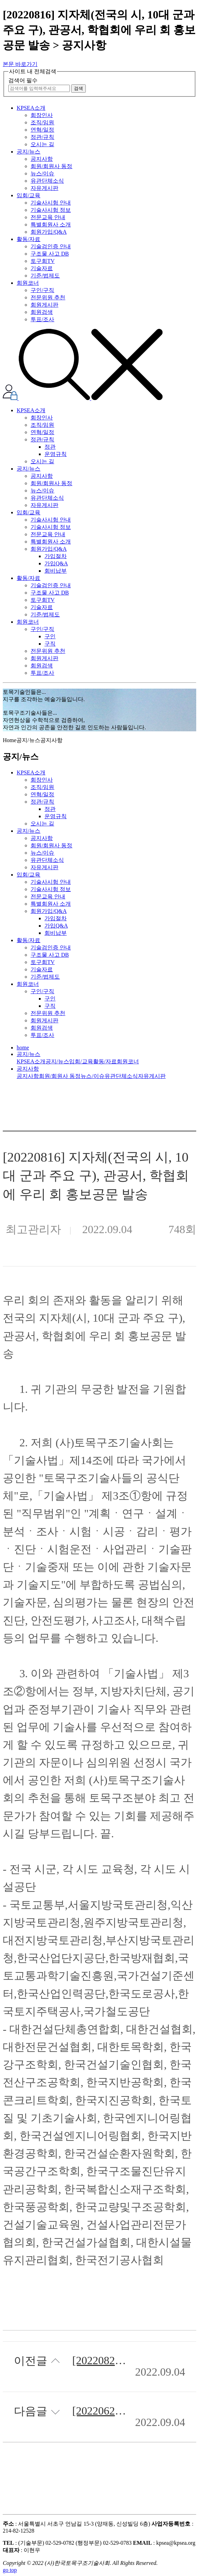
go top (10, 2570)
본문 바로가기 (20, 64)
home (23, 1047)
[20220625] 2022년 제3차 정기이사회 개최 (99, 2411)
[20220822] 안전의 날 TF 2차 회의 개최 (99, 2360)
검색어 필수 (23, 80)
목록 (154, 2476)
